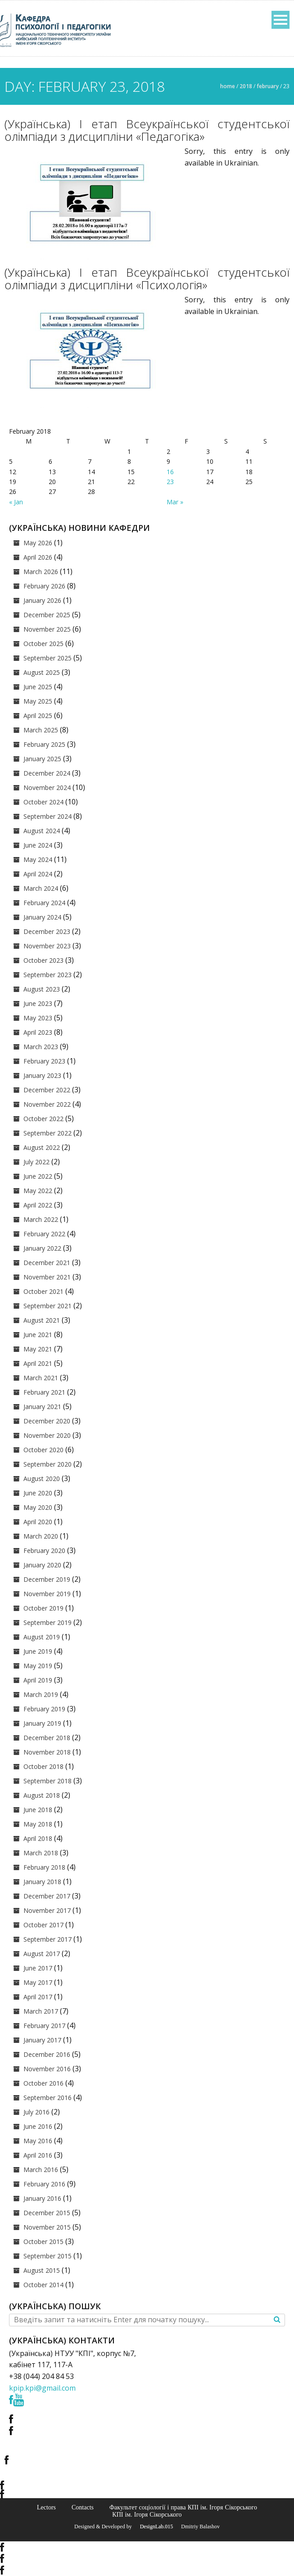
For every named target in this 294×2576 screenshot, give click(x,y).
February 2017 (44, 2025)
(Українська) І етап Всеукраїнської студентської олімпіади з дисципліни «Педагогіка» (147, 130)
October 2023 (43, 960)
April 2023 (37, 1032)
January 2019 (42, 1723)
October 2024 (43, 802)
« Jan (16, 502)
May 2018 (37, 1824)
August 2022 (41, 1147)
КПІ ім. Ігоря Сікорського (146, 2514)
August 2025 (41, 672)
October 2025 (43, 643)
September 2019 (47, 1622)
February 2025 (44, 744)
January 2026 (42, 600)
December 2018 (46, 1737)
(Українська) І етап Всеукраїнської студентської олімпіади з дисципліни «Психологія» (147, 278)
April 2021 (37, 1363)
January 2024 (42, 917)
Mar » (175, 502)
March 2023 (40, 1046)
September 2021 (47, 1305)
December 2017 (46, 1896)
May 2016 (37, 2140)
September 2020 (47, 1464)
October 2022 (43, 1118)
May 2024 (37, 859)
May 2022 (37, 1190)
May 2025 (37, 701)
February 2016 (44, 2184)
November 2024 (47, 787)
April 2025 (37, 715)
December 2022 (46, 1090)
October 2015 (43, 2241)
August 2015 (41, 2270)
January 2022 (42, 1248)
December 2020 (46, 1421)
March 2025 (40, 730)
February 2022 (44, 1234)
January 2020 (42, 1565)
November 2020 (47, 1435)
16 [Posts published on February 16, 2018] (170, 471)
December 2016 (46, 2054)
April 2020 (37, 1521)
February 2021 (44, 1392)
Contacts (83, 2507)
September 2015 (47, 2256)
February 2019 (44, 1709)
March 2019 (40, 1694)
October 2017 (43, 1925)
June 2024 (37, 845)
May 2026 (37, 543)
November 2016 (47, 2068)
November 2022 (47, 1104)
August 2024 (41, 830)
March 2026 (40, 571)
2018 (246, 86)
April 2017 (37, 1997)
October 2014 (43, 2284)
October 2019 (43, 1608)
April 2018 (37, 1838)
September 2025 (47, 658)
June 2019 (37, 1651)
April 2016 (37, 2155)
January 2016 (42, 2198)
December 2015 (46, 2212)
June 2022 (37, 1176)
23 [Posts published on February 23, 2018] (170, 481)
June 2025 (37, 686)
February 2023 (44, 1061)
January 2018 (42, 1881)
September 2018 (47, 1781)
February (268, 86)
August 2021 (41, 1320)
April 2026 (37, 557)
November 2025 (47, 629)
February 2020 (44, 1550)
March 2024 (40, 888)
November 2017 (47, 1910)
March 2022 (40, 1219)
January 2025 (42, 758)
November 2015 (47, 2227)
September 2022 (47, 1133)
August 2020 (41, 1478)
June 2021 (37, 1334)
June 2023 (37, 1003)
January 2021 (42, 1406)
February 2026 (44, 586)
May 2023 (37, 1018)
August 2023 (41, 989)
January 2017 (42, 2040)
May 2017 (37, 1982)
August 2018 (41, 1795)
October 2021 (43, 1291)
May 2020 (37, 1507)
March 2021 (40, 1377)
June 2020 (37, 1493)
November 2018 (47, 1752)
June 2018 (37, 1809)
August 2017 (41, 1953)
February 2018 (44, 1867)
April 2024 (37, 874)
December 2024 (46, 773)
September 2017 (47, 1939)
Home (227, 86)
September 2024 (47, 816)
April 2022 (37, 1205)
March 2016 (40, 2169)
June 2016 (37, 2126)
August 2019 (41, 1637)
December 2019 (46, 1579)
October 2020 (43, 1449)
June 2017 (37, 1968)
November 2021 (47, 1277)
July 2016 (36, 2112)
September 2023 (47, 974)
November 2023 (47, 946)
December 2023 (46, 931)
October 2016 (43, 2083)
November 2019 (47, 1593)
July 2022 (36, 1162)
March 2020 (40, 1536)
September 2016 (47, 2097)
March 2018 (40, 1853)
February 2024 (44, 902)
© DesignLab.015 (153, 2526)
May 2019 (37, 1665)
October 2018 (43, 1766)
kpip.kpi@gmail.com (42, 2388)
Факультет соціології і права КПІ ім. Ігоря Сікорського (183, 2507)
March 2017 (40, 2011)
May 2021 (37, 1349)
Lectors (46, 2507)
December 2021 (46, 1262)
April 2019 (37, 1680)
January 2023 (42, 1075)
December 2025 (46, 614)
